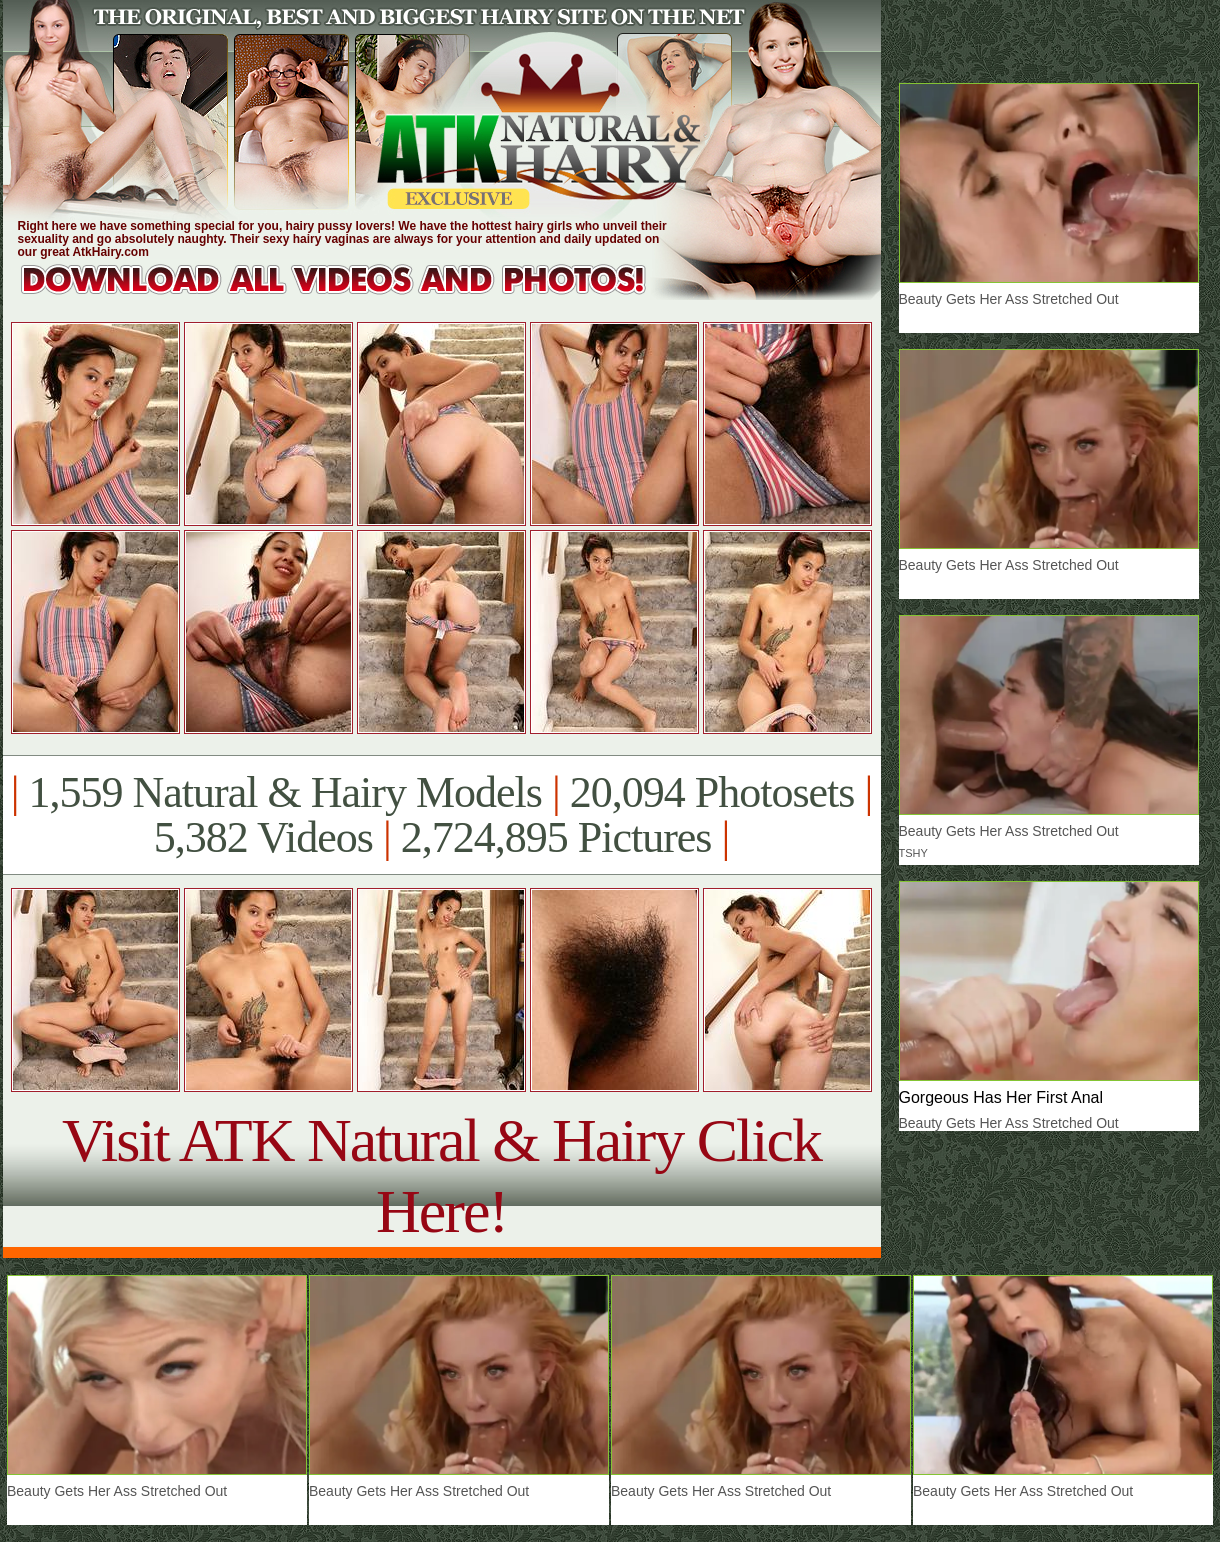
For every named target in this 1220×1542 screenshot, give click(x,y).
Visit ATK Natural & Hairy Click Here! (441, 1175)
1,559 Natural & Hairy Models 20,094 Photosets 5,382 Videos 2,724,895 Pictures (441, 815)
